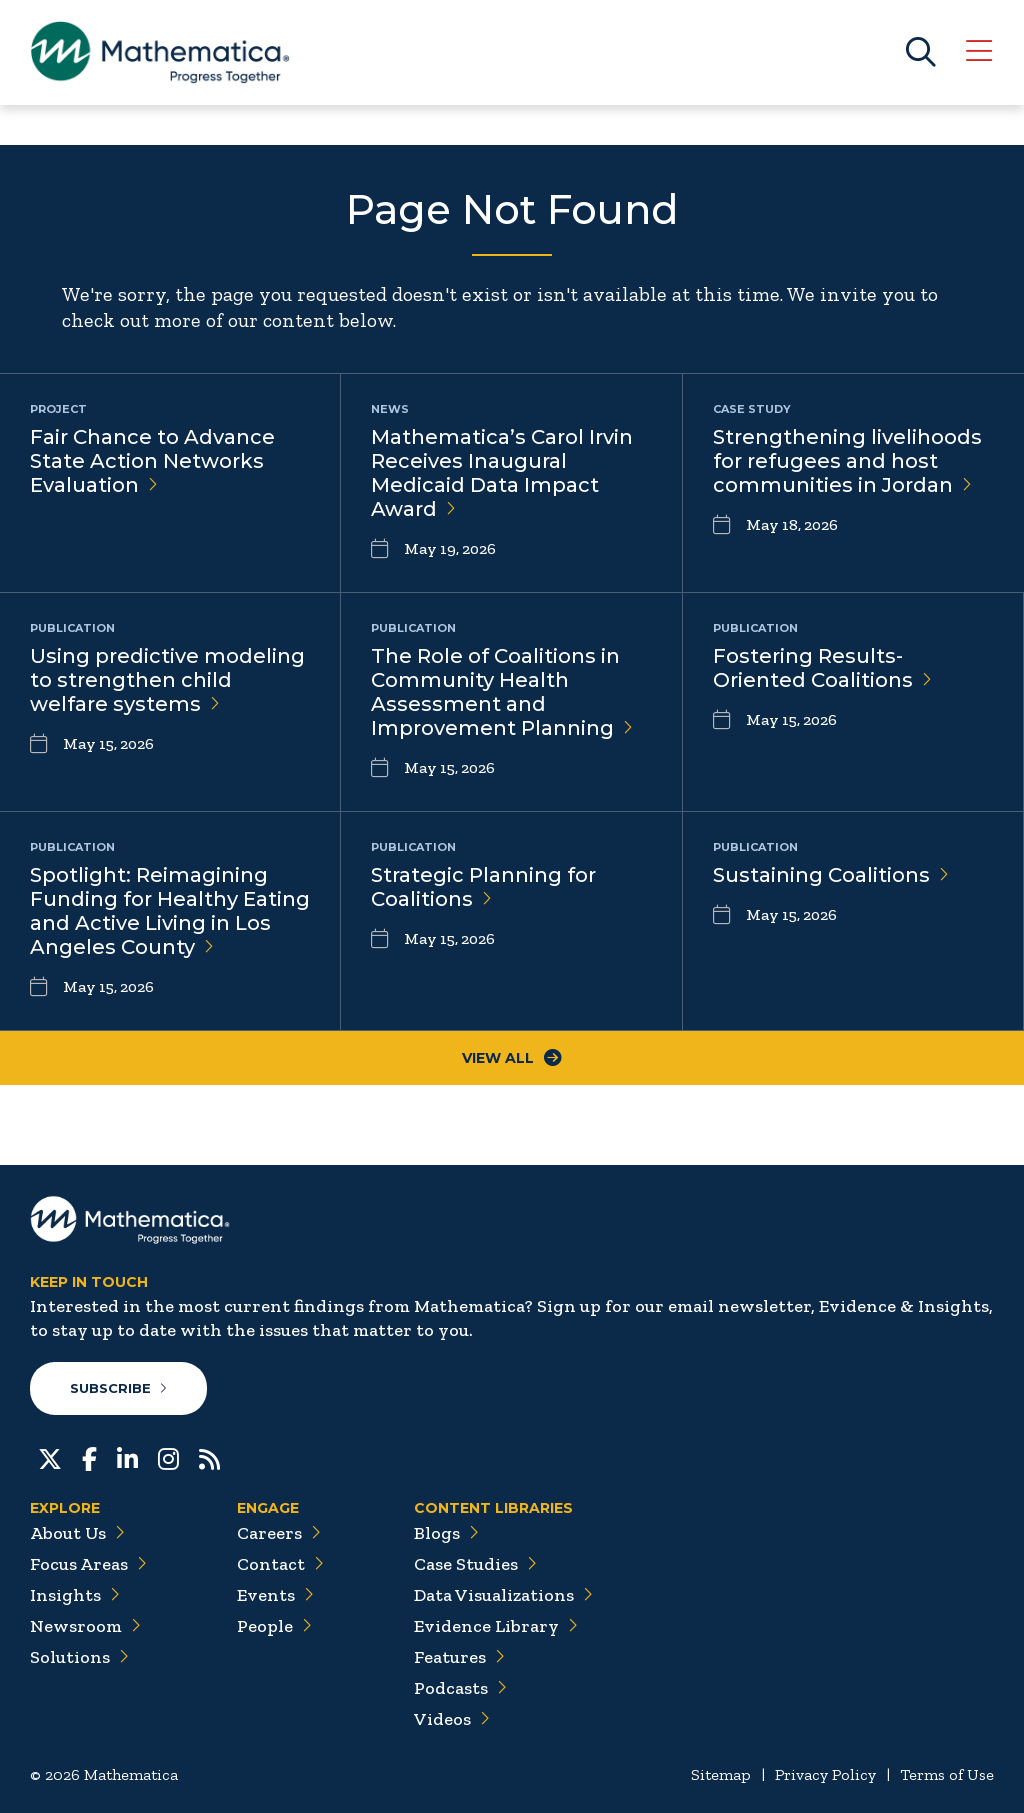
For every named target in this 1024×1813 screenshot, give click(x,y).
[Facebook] (89, 1457)
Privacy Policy (825, 1774)
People (274, 1626)
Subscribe (118, 1388)
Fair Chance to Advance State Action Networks (152, 461)
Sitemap (721, 1774)
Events (275, 1595)
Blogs (446, 1533)
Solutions (79, 1657)
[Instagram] (168, 1457)
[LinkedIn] (127, 1457)
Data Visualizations (503, 1595)
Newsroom (85, 1626)
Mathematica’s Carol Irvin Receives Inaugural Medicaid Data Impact (502, 473)
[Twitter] (50, 1457)
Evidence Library (496, 1626)
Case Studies (475, 1564)
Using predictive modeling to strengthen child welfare (167, 680)
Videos (452, 1719)
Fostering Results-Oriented (822, 668)
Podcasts (460, 1688)
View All (512, 1058)
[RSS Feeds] (209, 1457)
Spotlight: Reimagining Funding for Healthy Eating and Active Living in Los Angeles (170, 911)
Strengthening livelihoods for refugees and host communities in (847, 461)
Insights (75, 1595)
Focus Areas (88, 1564)
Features (459, 1657)
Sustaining (831, 875)
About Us (77, 1533)
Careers (279, 1533)
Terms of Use (947, 1774)
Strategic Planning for (483, 887)
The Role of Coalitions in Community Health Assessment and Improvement (502, 692)
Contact (280, 1564)
